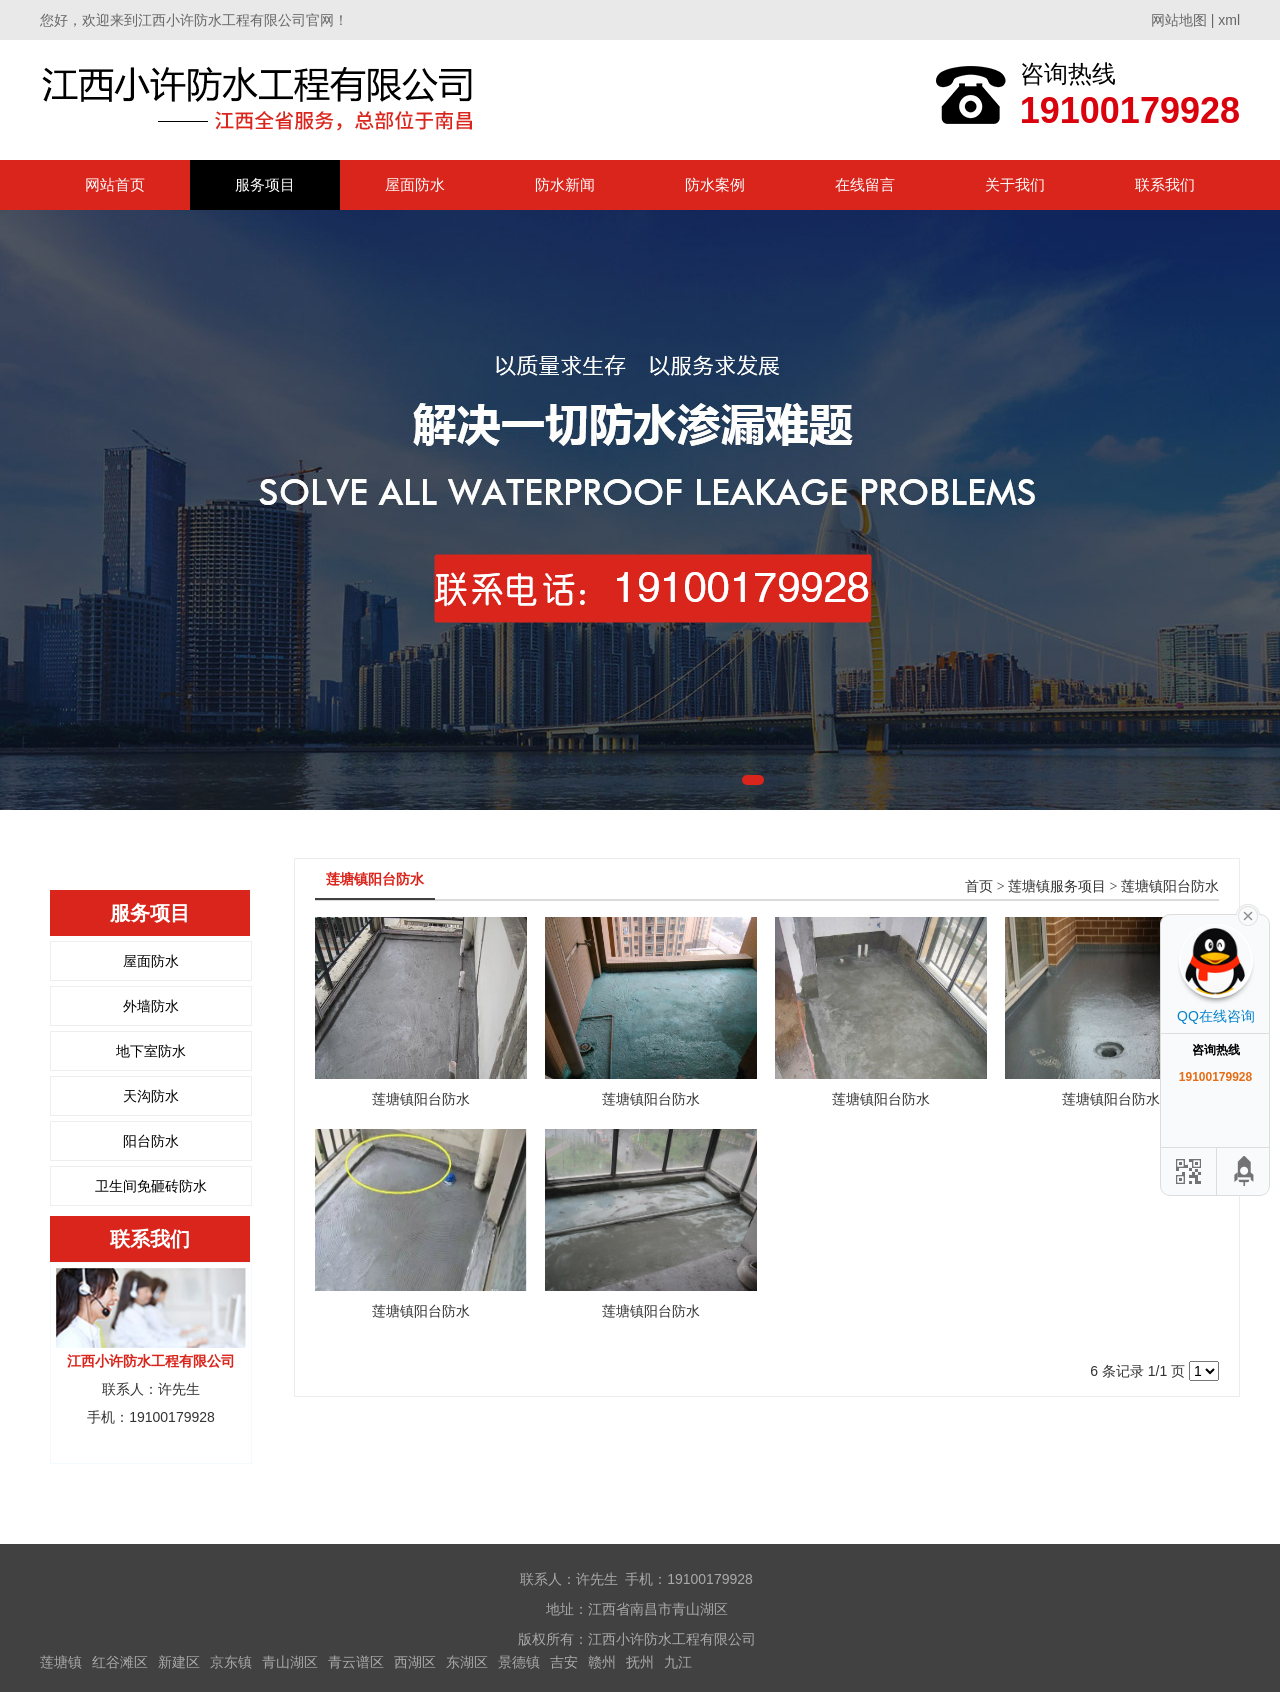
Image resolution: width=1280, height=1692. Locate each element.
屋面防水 (415, 184)
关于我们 (1015, 184)
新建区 (179, 1662)
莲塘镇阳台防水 (1170, 886)
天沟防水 (151, 1096)
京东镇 (231, 1662)
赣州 (602, 1662)
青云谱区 (356, 1662)
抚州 (640, 1662)
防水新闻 (565, 184)
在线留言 (865, 184)
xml (1229, 20)
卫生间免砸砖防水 (151, 1186)
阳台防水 (151, 1141)
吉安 (564, 1662)
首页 (979, 886)
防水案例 (715, 184)
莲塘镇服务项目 (1057, 886)
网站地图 (1179, 20)
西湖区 (415, 1662)
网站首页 (115, 184)
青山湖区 (290, 1662)
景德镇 (519, 1662)
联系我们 (1165, 184)
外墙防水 (151, 1006)
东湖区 (467, 1662)
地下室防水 (151, 1051)
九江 (678, 1662)
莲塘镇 (61, 1662)
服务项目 (265, 184)
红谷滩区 (120, 1662)
